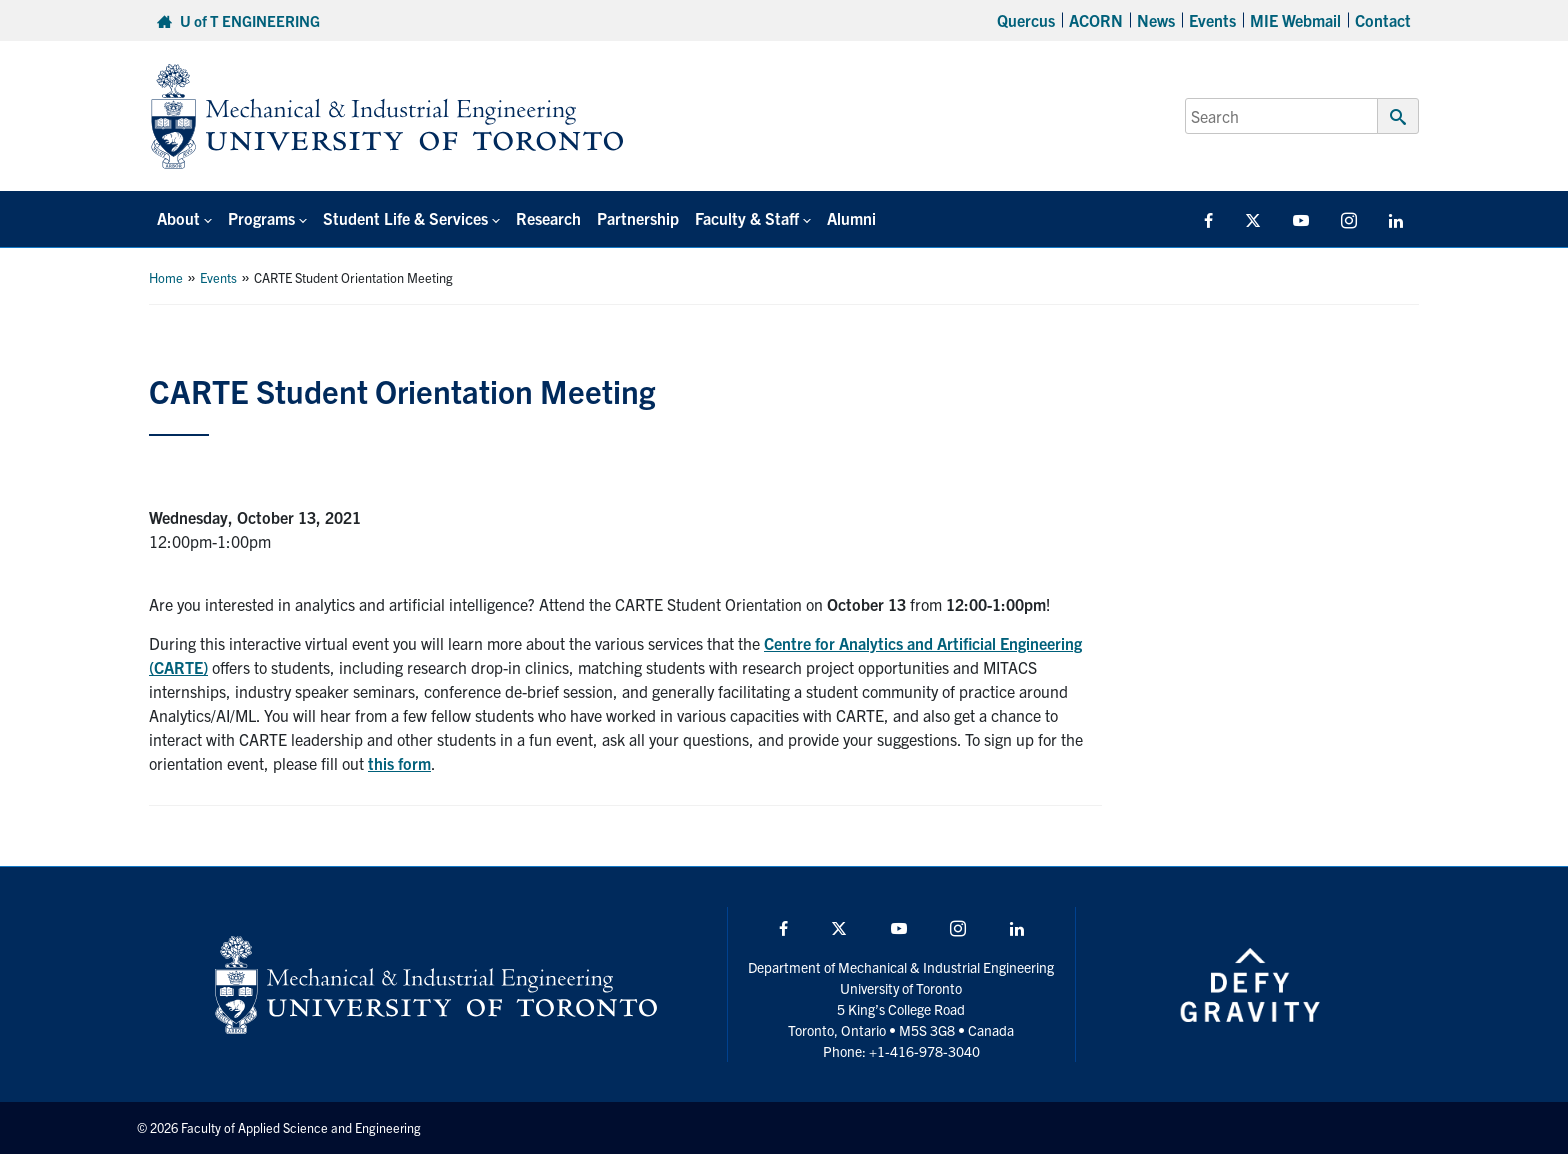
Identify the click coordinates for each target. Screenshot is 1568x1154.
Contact (1383, 20)
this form (399, 763)
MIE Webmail (1295, 20)
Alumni (851, 218)
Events (1212, 20)
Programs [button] (261, 218)
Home (166, 277)
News (1156, 20)
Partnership (638, 218)
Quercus (1026, 20)
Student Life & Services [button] (405, 218)
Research (548, 218)
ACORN (1096, 20)
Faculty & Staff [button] (747, 218)
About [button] (178, 218)
